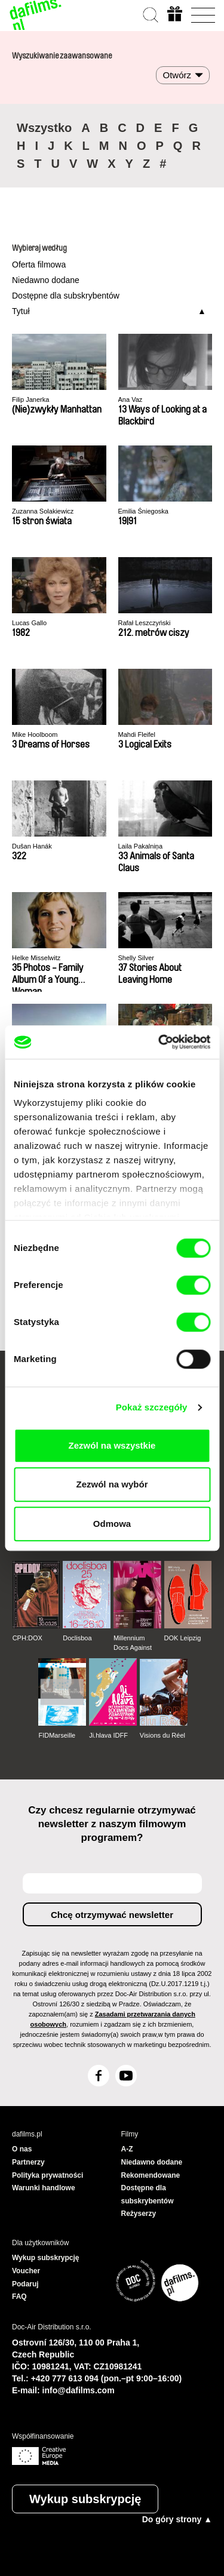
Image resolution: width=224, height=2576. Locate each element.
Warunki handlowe (43, 2188)
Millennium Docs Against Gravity (132, 1643)
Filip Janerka (30, 399)
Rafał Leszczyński (144, 622)
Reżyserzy (139, 2213)
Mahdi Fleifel (136, 734)
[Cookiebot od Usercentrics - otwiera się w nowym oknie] (159, 1042)
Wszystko (44, 127)
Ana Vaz (130, 399)
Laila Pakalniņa (140, 846)
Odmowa (112, 1523)
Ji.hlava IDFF (108, 1735)
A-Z (127, 2149)
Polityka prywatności (47, 2175)
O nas (22, 2149)
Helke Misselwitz (36, 957)
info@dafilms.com (78, 2390)
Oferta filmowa (39, 264)
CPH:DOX (27, 1637)
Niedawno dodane (45, 280)
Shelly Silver (136, 957)
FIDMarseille (56, 1735)
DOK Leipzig (182, 1637)
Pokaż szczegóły (152, 1407)
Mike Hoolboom (34, 734)
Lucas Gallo (29, 622)
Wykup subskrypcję (85, 2499)
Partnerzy (28, 2162)
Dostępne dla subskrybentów (65, 295)
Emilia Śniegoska (143, 511)
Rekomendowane (150, 2175)
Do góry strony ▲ (177, 2519)
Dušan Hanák (32, 846)
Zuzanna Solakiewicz (42, 511)
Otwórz (176, 75)
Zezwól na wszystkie (112, 1445)
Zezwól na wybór (112, 1484)
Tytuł (21, 311)
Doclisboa (77, 1637)
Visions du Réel (162, 1735)
